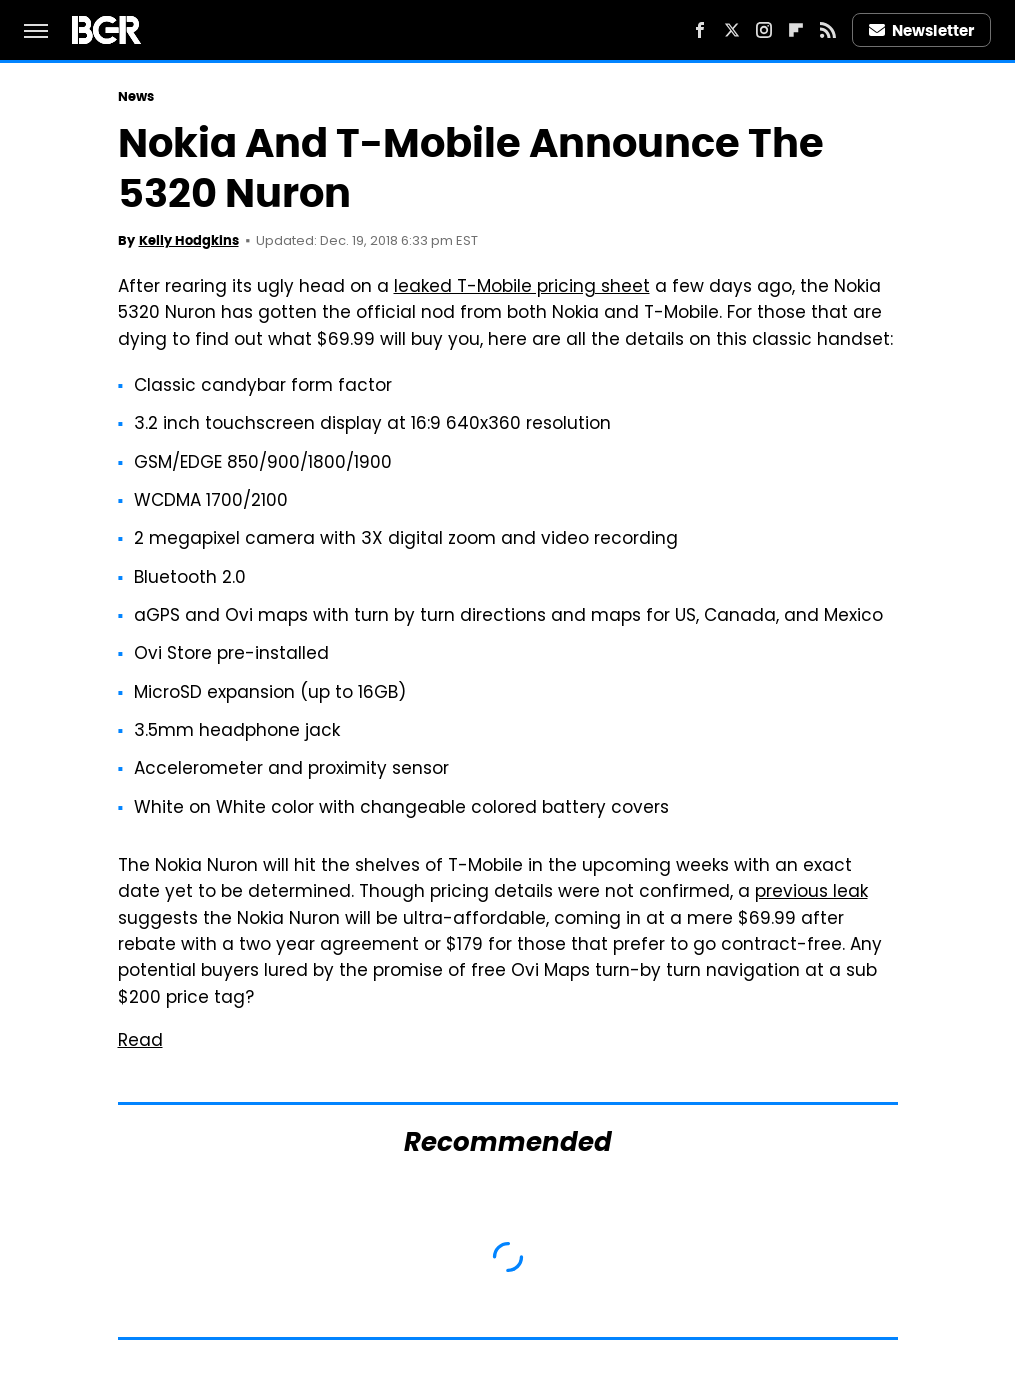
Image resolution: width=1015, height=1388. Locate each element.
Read (140, 1042)
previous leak (811, 893)
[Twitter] (732, 30)
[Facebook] (700, 30)
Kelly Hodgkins (189, 240)
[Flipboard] (796, 30)
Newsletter (922, 30)
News (136, 96)
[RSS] (828, 30)
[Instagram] (764, 30)
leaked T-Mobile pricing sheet (522, 288)
